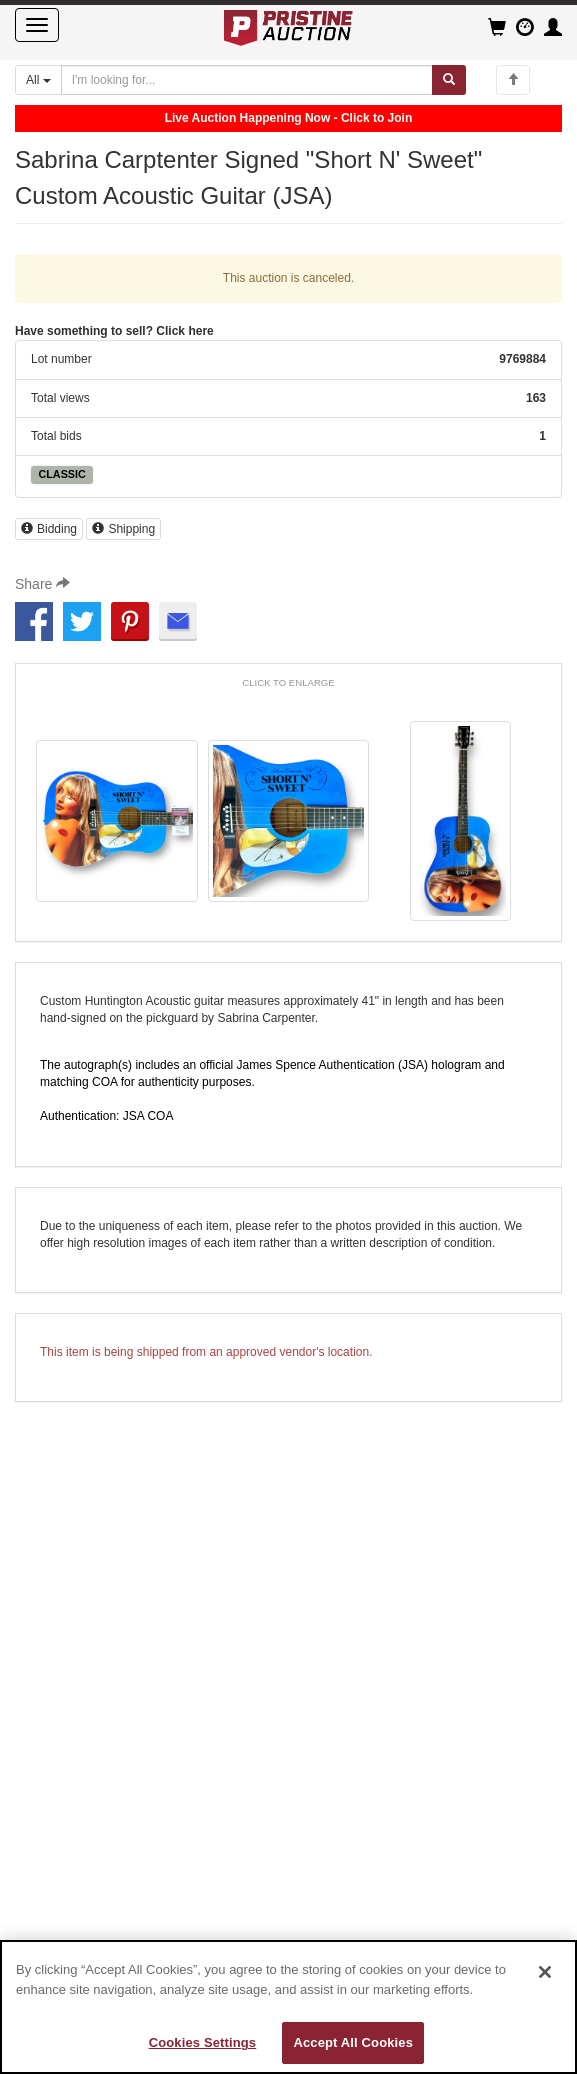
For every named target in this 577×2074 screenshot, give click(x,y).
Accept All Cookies (353, 2042)
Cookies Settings (203, 2042)
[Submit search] (449, 80)
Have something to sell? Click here (114, 331)
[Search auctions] (247, 80)
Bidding (49, 529)
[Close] (545, 1972)
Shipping (123, 529)
